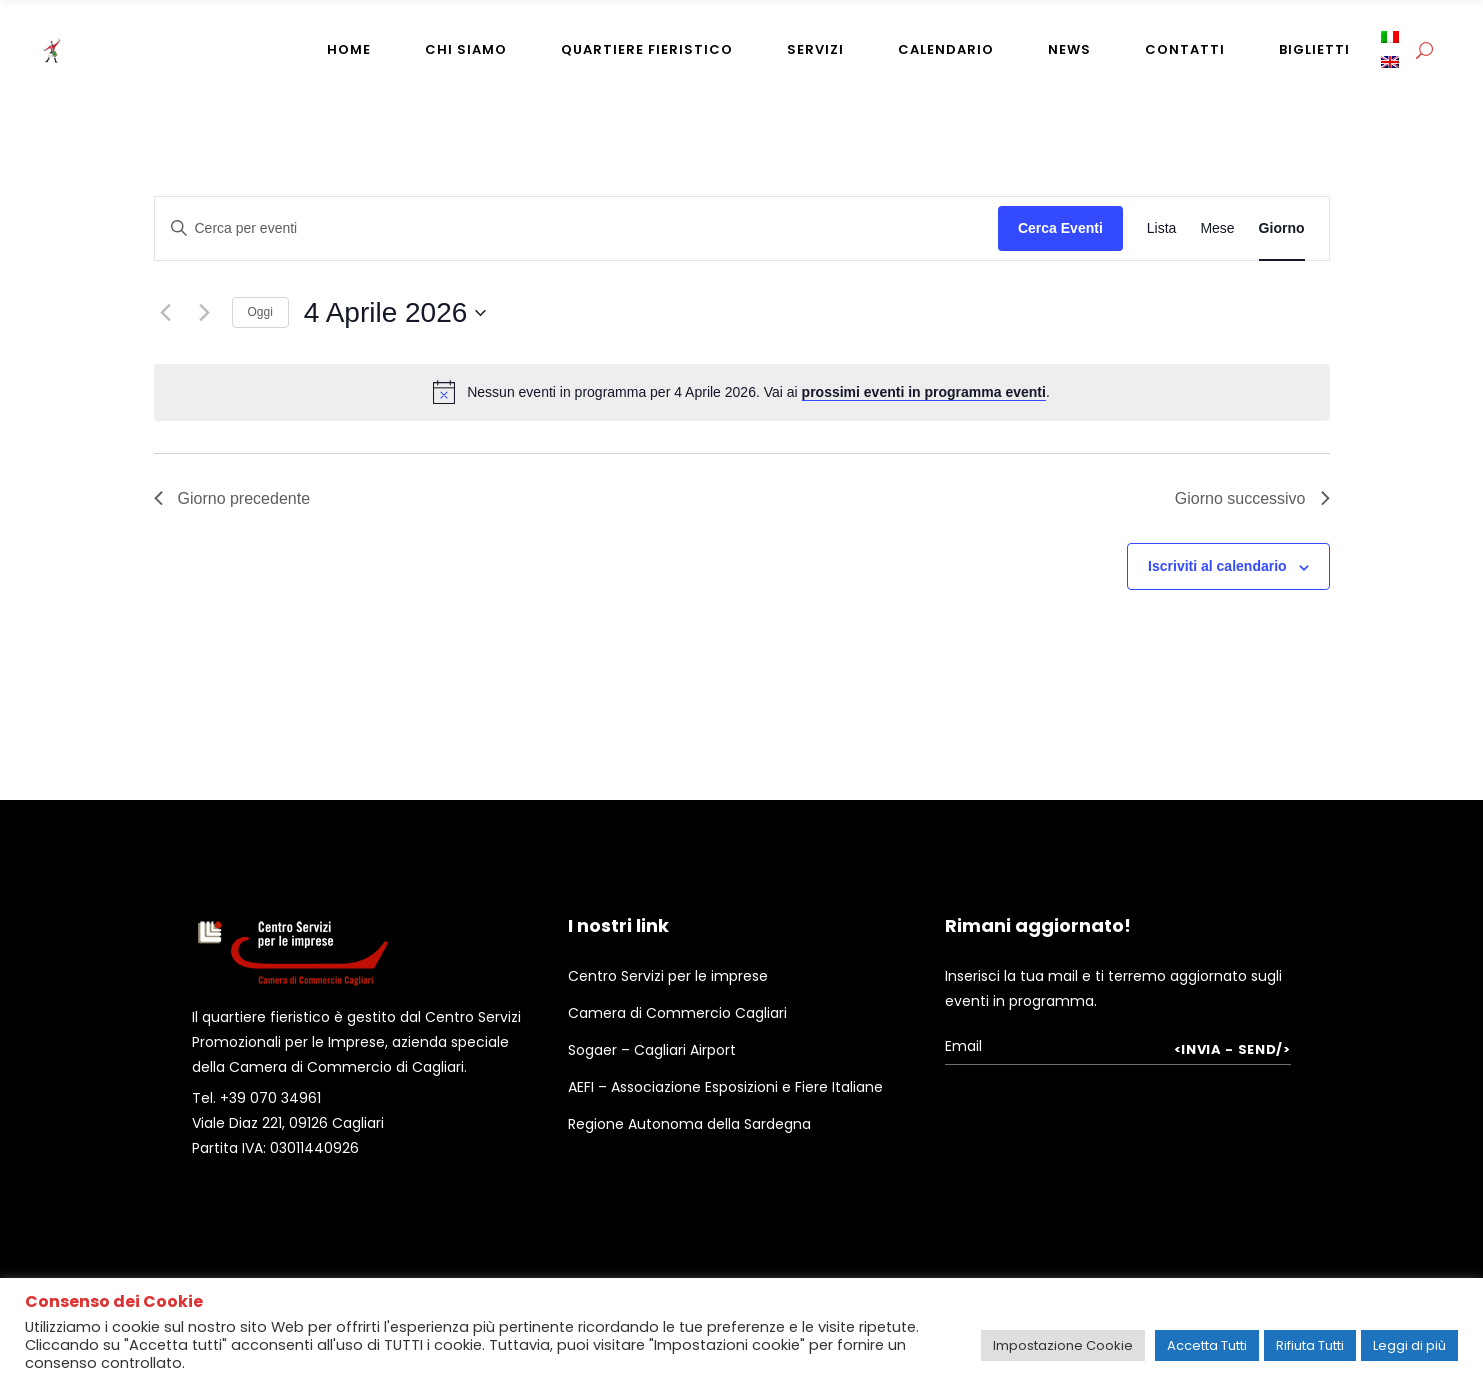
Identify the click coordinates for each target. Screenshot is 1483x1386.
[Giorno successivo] (205, 313)
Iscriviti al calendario (1217, 566)
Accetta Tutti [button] (1207, 1345)
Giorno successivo (1252, 498)
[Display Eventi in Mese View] (1217, 228)
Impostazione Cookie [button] (1063, 1345)
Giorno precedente (232, 498)
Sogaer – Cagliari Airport (652, 1050)
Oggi (260, 312)
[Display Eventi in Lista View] (1162, 228)
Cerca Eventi (1060, 228)
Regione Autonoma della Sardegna (689, 1124)
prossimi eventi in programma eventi (924, 392)
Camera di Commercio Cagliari (677, 1013)
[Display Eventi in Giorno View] (1282, 228)
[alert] (742, 392)
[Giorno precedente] (166, 313)
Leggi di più (1409, 1345)
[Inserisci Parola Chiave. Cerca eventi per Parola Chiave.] (576, 228)
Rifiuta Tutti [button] (1310, 1345)
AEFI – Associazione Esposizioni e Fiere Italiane (725, 1087)
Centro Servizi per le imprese (668, 976)
